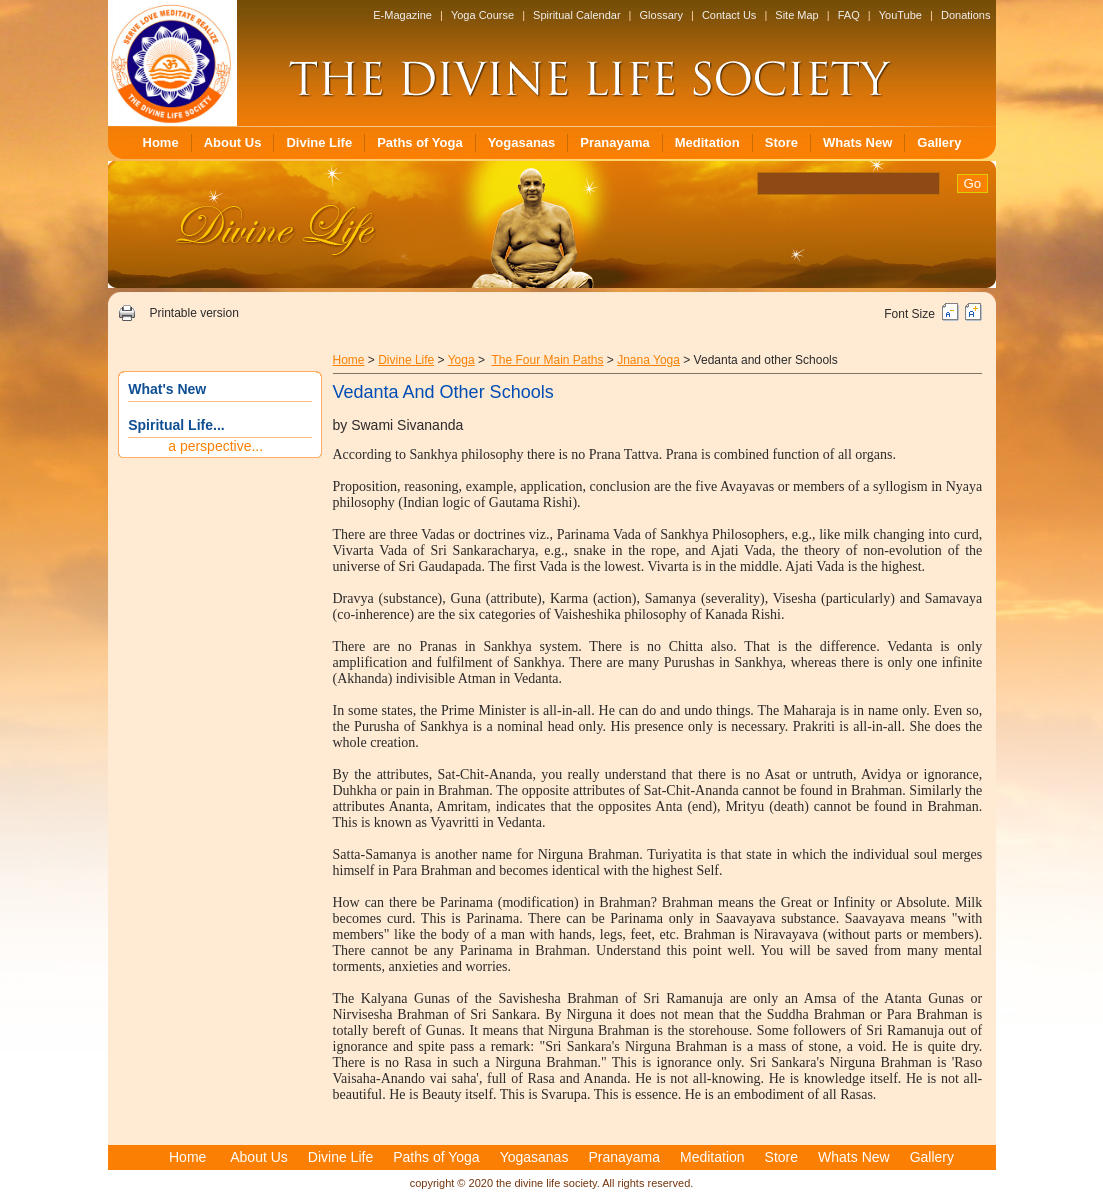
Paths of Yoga (419, 142)
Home (161, 142)
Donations (966, 15)
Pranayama (614, 142)
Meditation (707, 142)
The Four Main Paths (547, 360)
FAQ (849, 15)
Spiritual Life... (176, 425)
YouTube (900, 15)
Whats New (857, 142)
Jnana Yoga (648, 360)
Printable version (193, 313)
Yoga (461, 360)
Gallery (939, 142)
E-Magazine (402, 15)
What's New (167, 389)
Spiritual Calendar (576, 15)
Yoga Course (482, 15)
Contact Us (729, 15)
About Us (233, 142)
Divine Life (319, 142)
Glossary (661, 15)
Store (781, 142)
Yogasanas (522, 142)
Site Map (796, 15)
